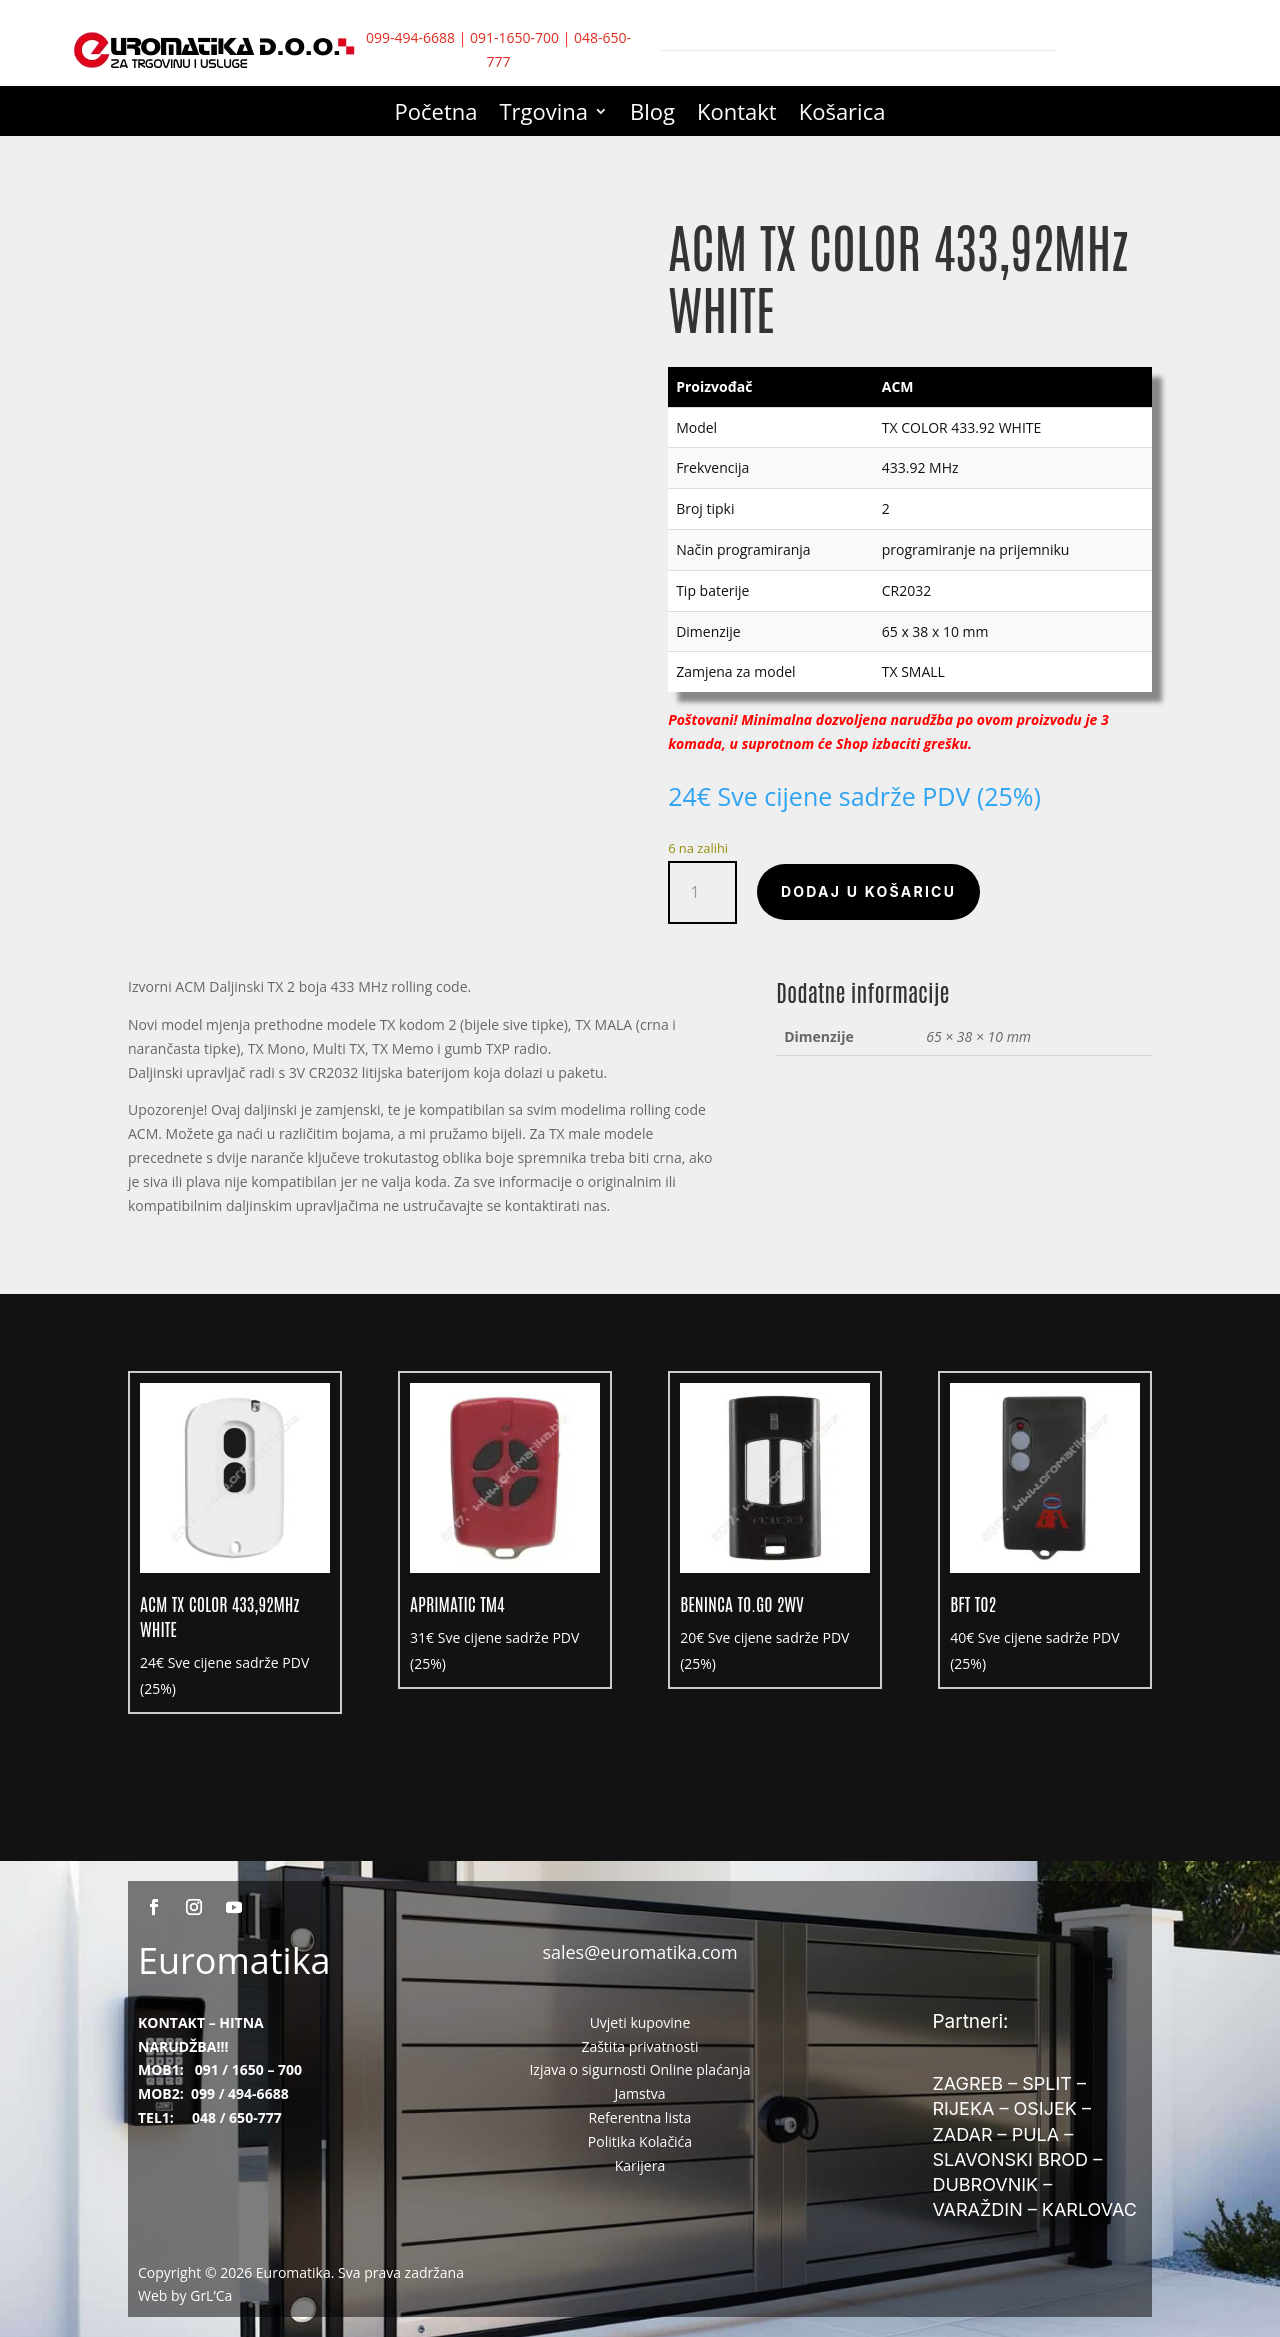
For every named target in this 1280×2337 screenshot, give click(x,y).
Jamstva (640, 2093)
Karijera (640, 2165)
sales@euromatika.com (639, 1952)
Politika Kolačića (640, 2141)
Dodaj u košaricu (868, 891)
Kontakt (737, 115)
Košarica (842, 115)
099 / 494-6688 (240, 2093)
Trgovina (544, 115)
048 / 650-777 (237, 2117)
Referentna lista (640, 2117)
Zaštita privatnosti (639, 2046)
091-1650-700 (514, 37)
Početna (436, 115)
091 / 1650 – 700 (248, 2069)
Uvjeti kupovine (640, 2022)
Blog (652, 115)
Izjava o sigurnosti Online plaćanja (639, 2069)
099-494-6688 (410, 37)
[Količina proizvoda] (702, 892)
